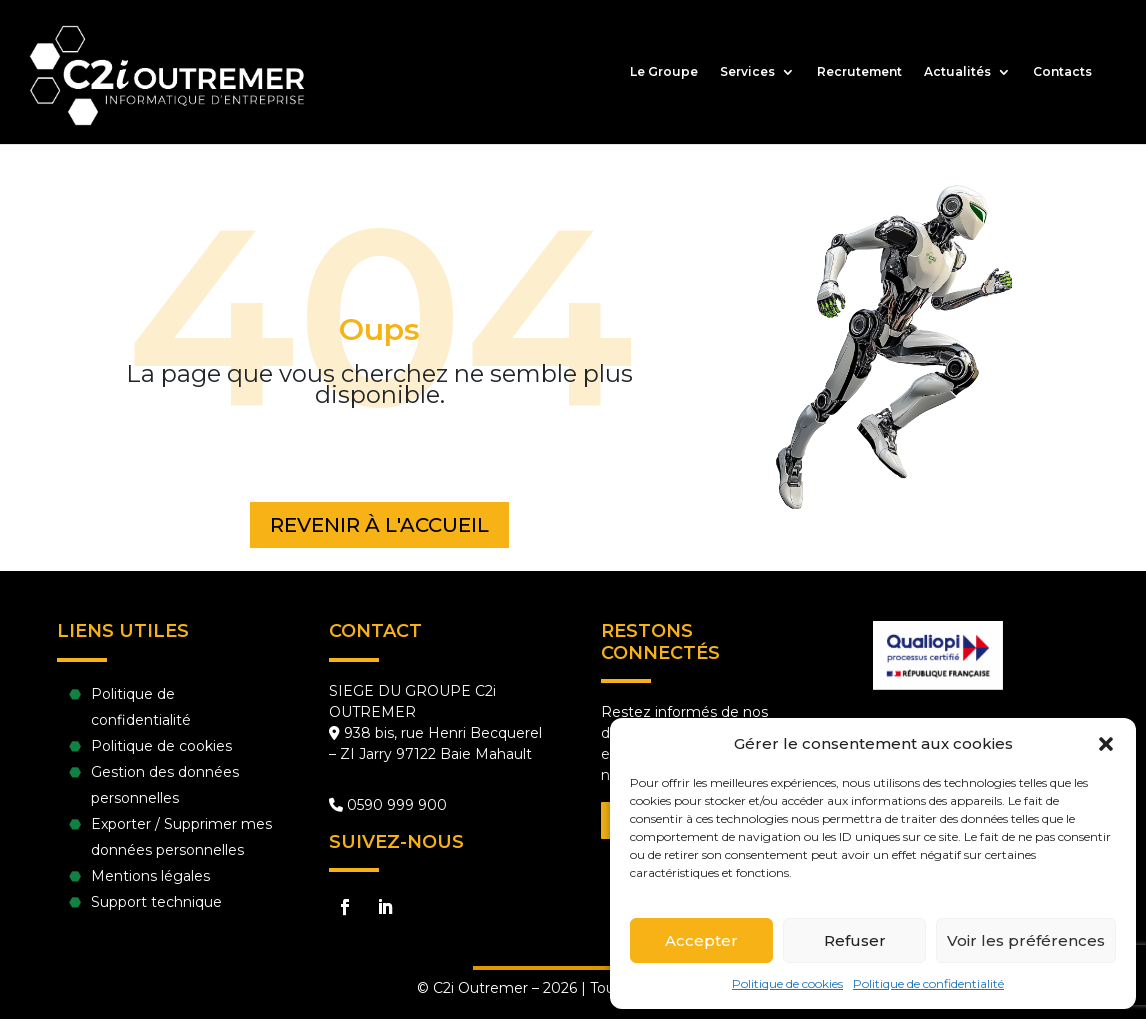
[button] (1106, 744)
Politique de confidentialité (928, 983)
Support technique (156, 902)
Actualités (957, 72)
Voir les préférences (1026, 940)
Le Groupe (664, 72)
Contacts (1062, 72)
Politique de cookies (787, 983)
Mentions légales (150, 876)
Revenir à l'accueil (379, 525)
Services (747, 72)
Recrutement (859, 72)
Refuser (855, 940)
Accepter (701, 940)
